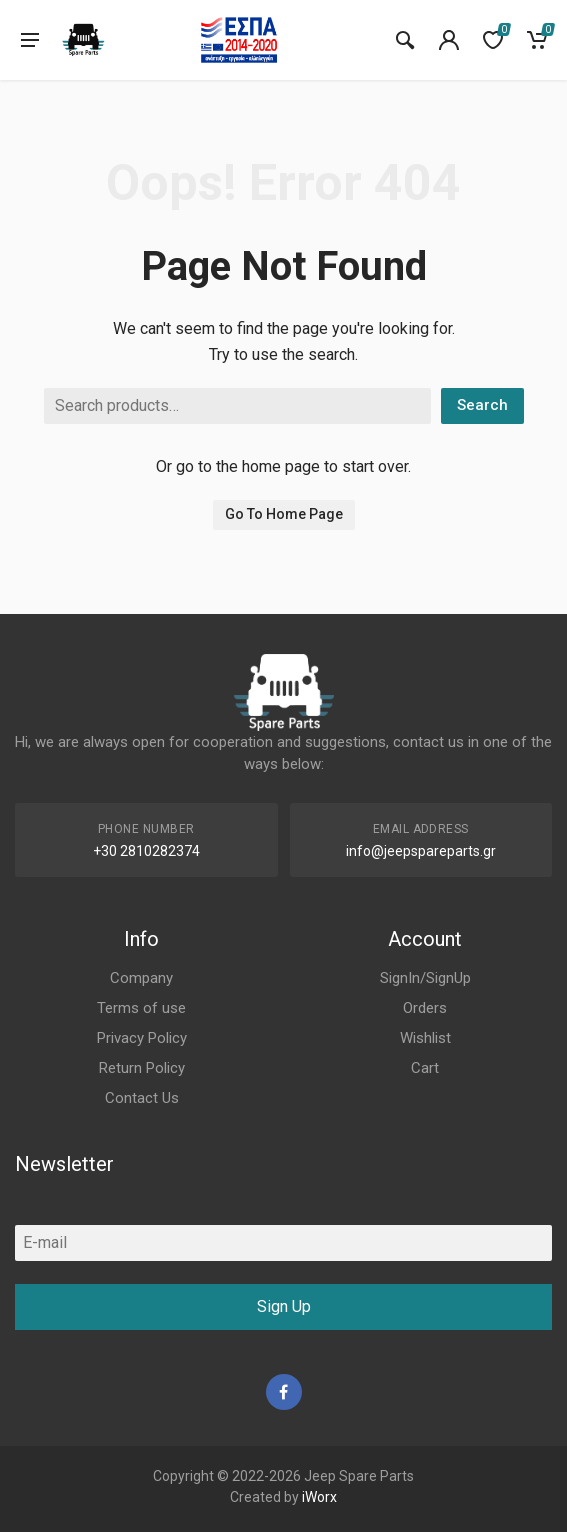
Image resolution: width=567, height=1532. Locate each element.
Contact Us (142, 1098)
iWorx (319, 1497)
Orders (425, 1008)
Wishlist (425, 1038)
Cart (425, 1068)
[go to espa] (239, 40)
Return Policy (142, 1068)
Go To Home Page (284, 514)
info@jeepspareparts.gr (421, 851)
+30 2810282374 (146, 851)
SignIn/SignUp (425, 978)
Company (141, 978)
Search (482, 405)
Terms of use (141, 1008)
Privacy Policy (142, 1038)
